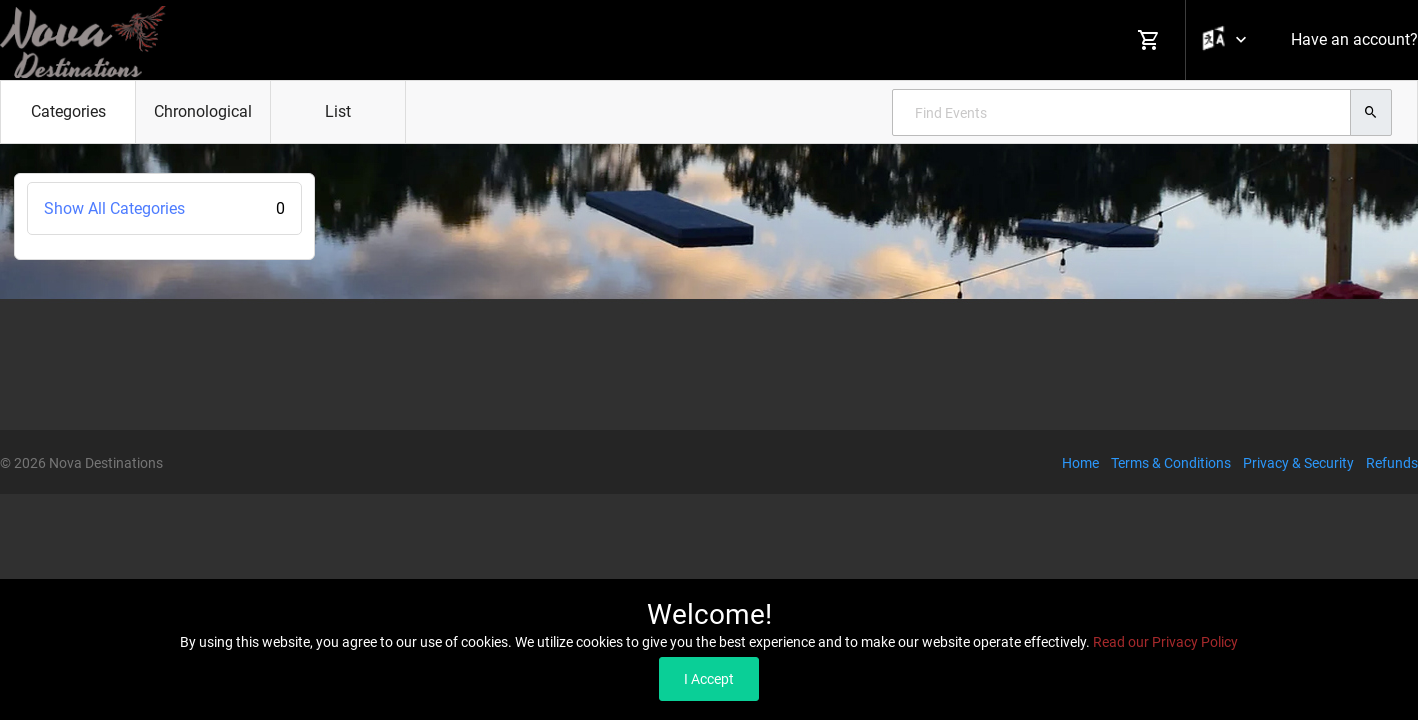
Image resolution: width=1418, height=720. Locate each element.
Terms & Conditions (1171, 463)
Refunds (1392, 463)
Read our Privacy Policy (1165, 642)
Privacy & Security (1298, 463)
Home (1080, 463)
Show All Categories (164, 208)
